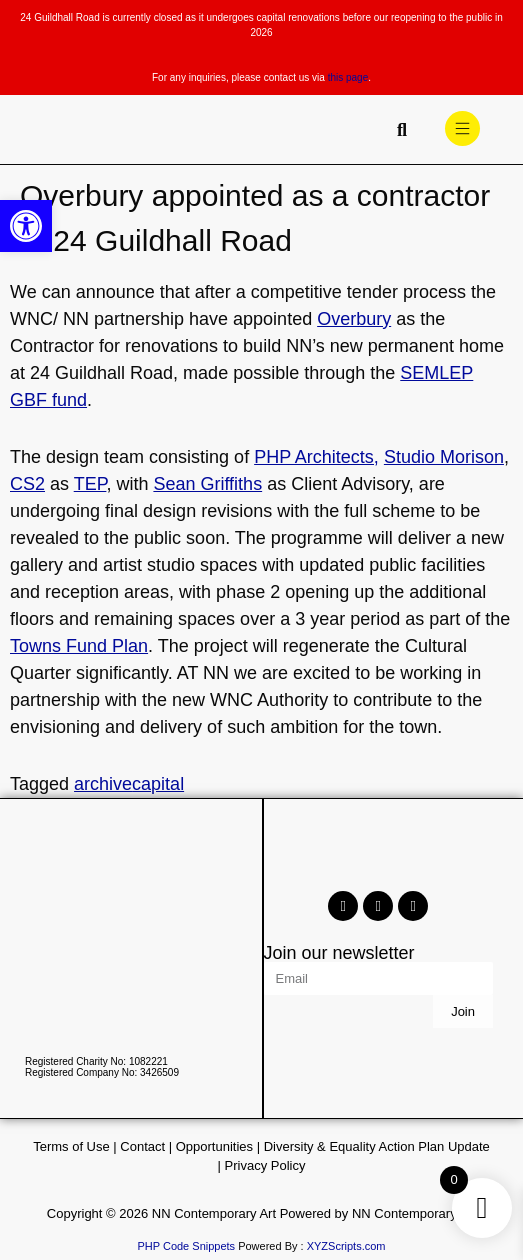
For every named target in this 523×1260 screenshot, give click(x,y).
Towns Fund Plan (79, 646)
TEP (90, 484)
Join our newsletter (339, 953)
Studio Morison (444, 457)
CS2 (27, 484)
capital (158, 784)
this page (348, 77)
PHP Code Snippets (186, 1246)
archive (103, 784)
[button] (26, 226)
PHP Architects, (316, 457)
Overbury (354, 319)
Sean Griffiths (207, 484)
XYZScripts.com (346, 1246)
